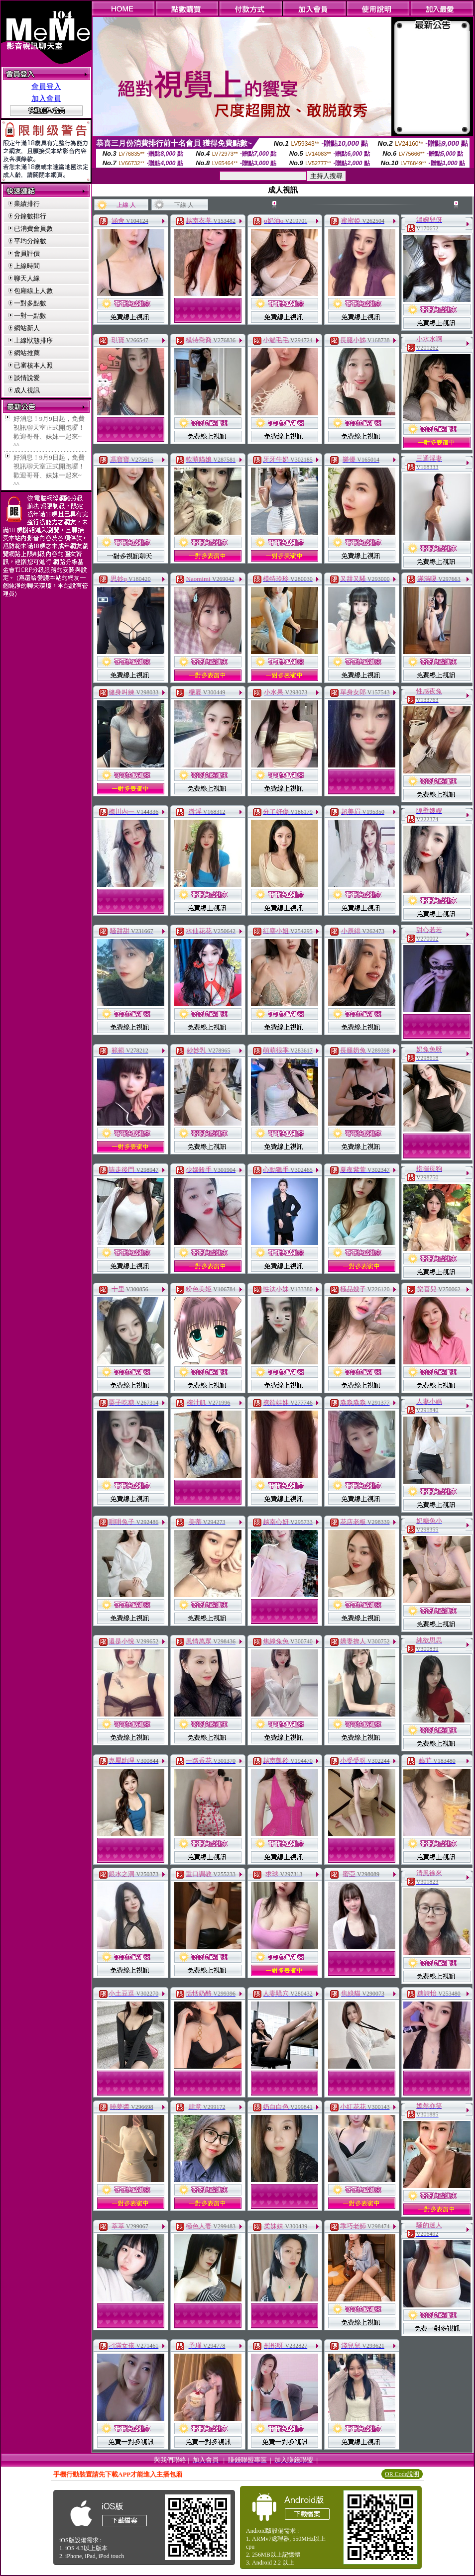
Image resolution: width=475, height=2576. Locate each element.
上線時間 (27, 266)
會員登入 (46, 87)
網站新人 (27, 328)
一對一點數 (30, 315)
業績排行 (27, 203)
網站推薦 (27, 353)
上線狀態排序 (33, 340)
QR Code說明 (402, 2474)
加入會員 (46, 98)
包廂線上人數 (33, 290)
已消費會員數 (33, 228)
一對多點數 (30, 303)
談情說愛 (27, 378)
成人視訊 (27, 390)
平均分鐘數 (30, 241)
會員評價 (27, 253)
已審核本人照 (33, 365)
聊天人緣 (27, 278)
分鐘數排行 (30, 216)
